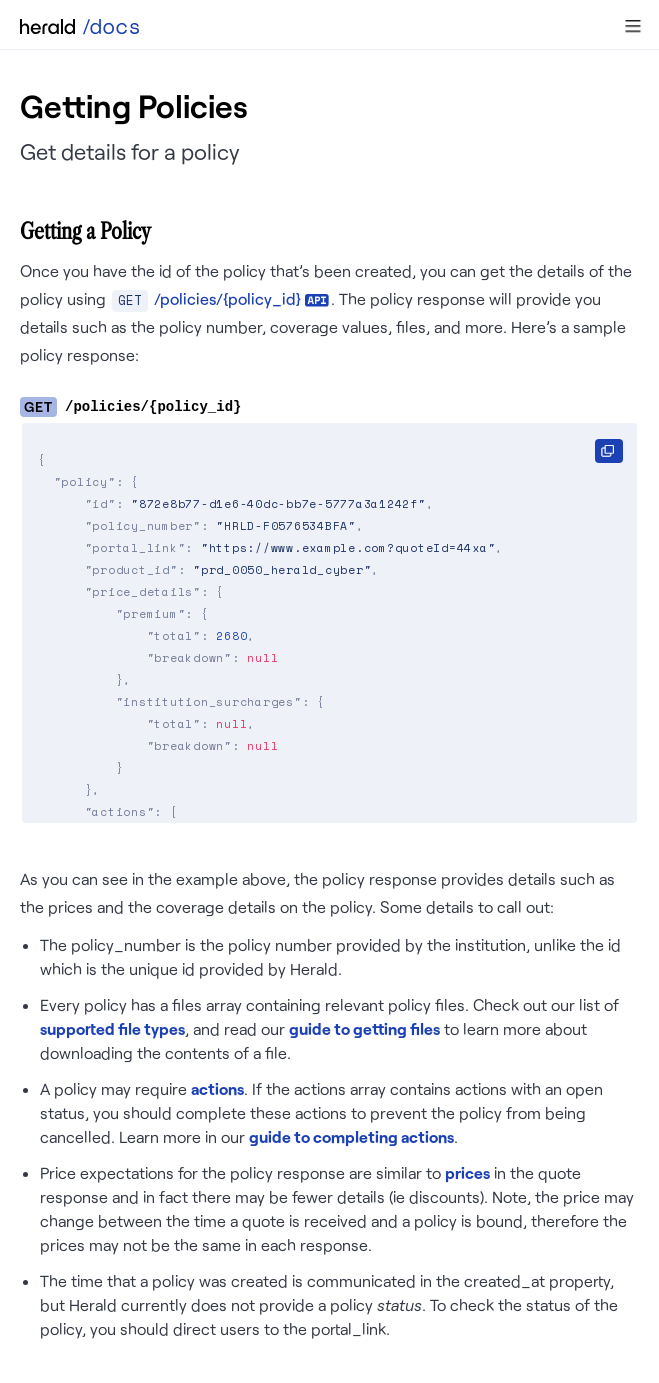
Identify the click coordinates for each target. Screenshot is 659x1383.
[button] (633, 26)
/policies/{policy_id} (227, 298)
